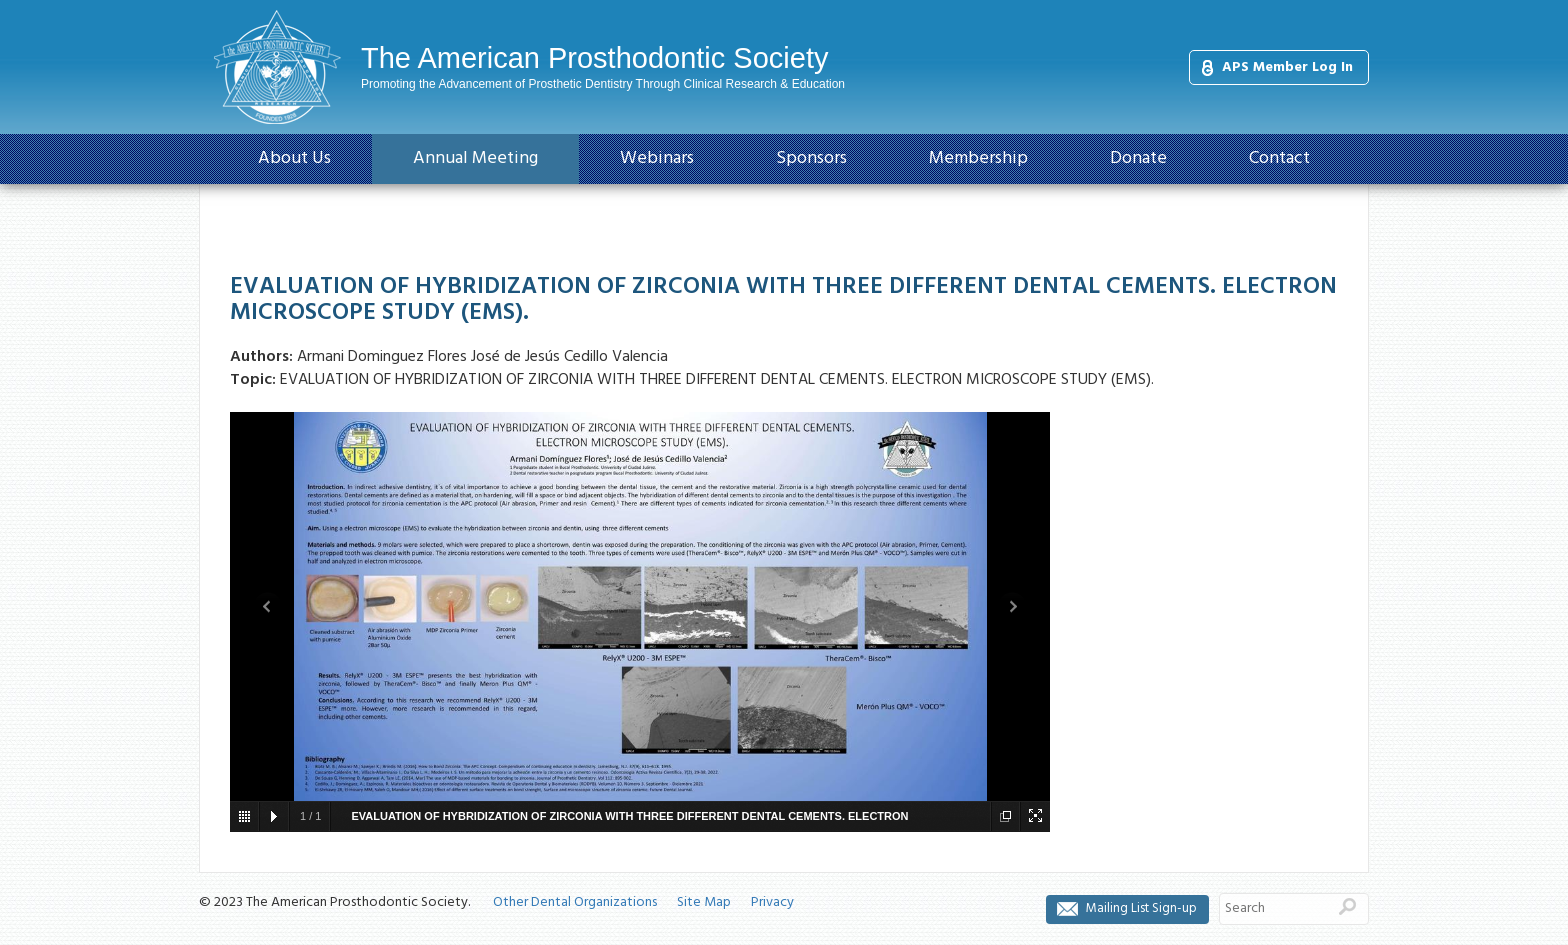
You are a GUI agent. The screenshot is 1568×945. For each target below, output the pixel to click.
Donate (1138, 158)
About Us (294, 158)
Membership (978, 158)
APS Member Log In (1287, 67)
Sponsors (811, 158)
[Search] (1273, 909)
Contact (1279, 158)
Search (1347, 906)
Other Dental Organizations (575, 902)
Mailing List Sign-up (1141, 908)
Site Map (704, 902)
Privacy (772, 902)
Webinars (657, 158)
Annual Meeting (475, 158)
